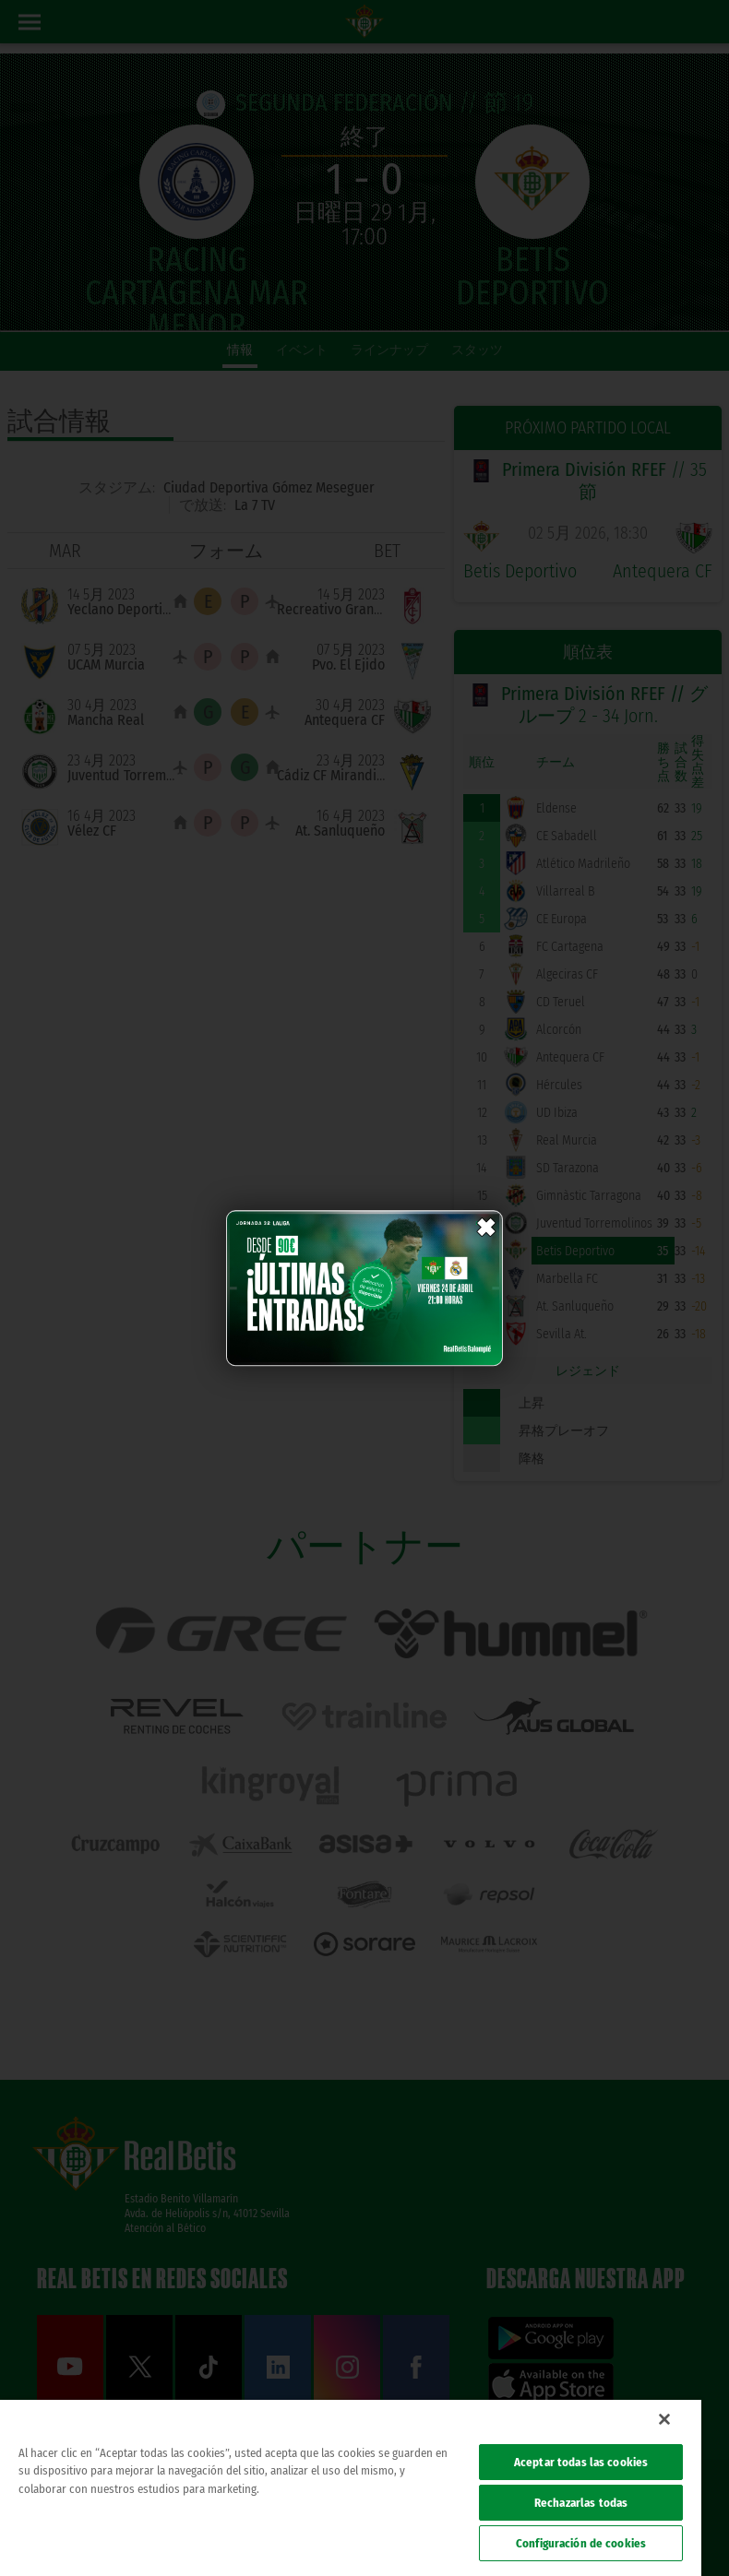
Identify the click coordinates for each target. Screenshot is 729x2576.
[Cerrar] (664, 2419)
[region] (350, 2488)
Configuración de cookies (581, 2543)
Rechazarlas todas (580, 2503)
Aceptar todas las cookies (581, 2462)
